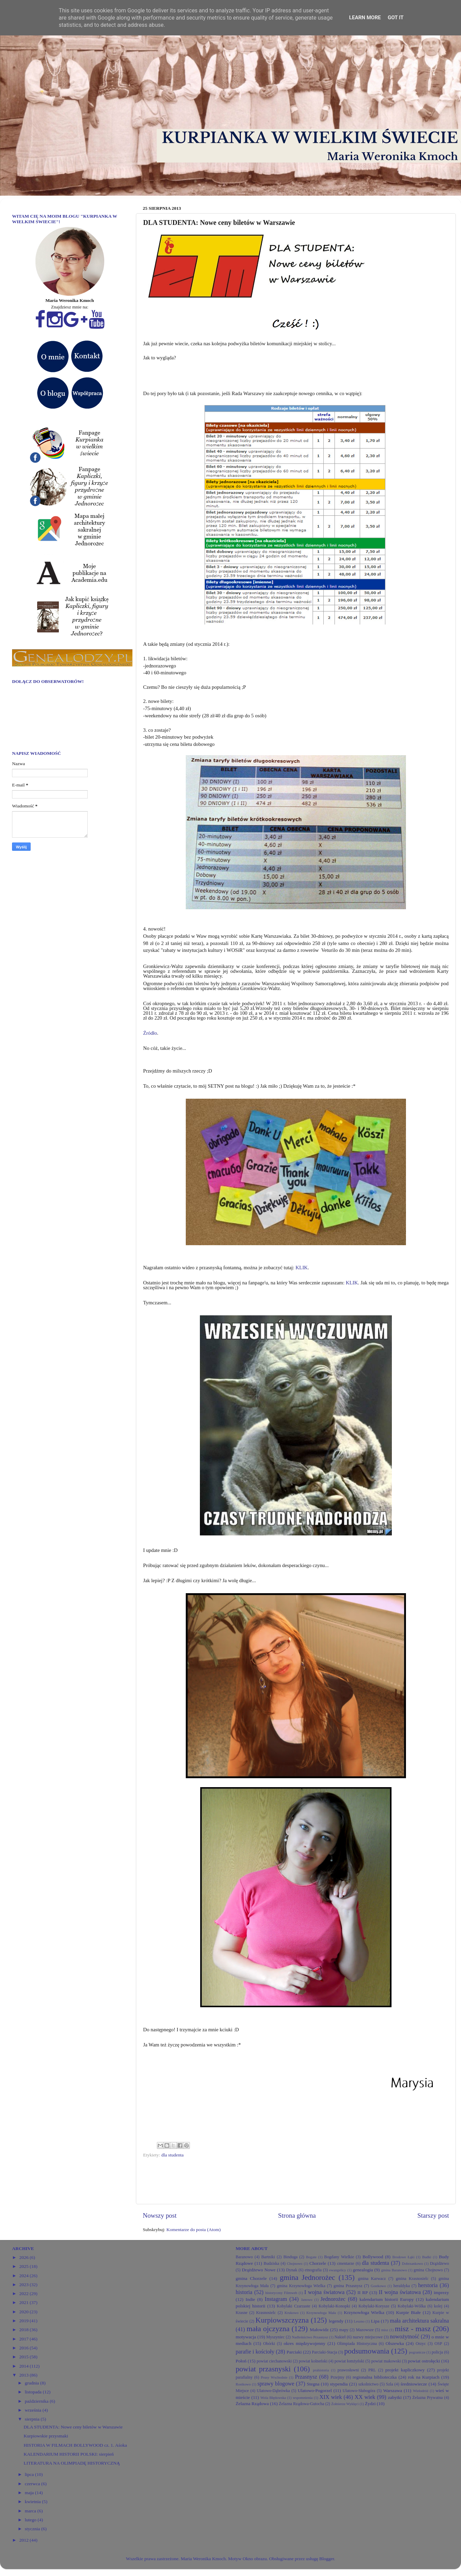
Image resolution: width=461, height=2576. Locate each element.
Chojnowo (294, 2263)
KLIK (302, 1267)
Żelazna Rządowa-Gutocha (301, 2403)
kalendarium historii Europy (387, 2299)
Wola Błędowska (273, 2397)
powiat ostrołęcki (424, 2360)
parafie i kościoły (255, 2352)
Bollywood (373, 2256)
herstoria (428, 2285)
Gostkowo (378, 2286)
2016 (24, 2347)
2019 (24, 2320)
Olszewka (395, 2343)
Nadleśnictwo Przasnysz (310, 2337)
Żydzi (370, 2403)
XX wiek (365, 2397)
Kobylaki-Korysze (373, 2306)
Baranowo (244, 2256)
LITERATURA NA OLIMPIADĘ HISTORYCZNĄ (72, 2463)
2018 (24, 2329)
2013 (24, 2375)
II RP (362, 2292)
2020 (24, 2311)
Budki (426, 2257)
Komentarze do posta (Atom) (194, 2229)
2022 (24, 2293)
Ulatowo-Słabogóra (359, 2390)
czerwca (33, 2483)
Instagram (276, 2299)
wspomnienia (303, 2397)
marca (31, 2510)
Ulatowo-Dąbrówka (273, 2390)
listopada (34, 2391)
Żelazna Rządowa (252, 2403)
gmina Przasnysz (348, 2285)
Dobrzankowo (412, 2263)
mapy (344, 2329)
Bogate (311, 2257)
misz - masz (413, 2329)
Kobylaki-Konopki (334, 2306)
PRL (372, 2370)
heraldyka (402, 2285)
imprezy (441, 2292)
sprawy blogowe (275, 2384)
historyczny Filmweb (281, 2293)
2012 (24, 2540)
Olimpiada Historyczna (357, 2343)
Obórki (269, 2343)
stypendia (339, 2384)
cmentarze (345, 2263)
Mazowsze (365, 2329)
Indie (250, 2299)
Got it (396, 17)
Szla (389, 2384)
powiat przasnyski (263, 2369)
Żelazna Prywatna (427, 2397)
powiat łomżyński (349, 2361)
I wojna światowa (324, 2292)
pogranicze (417, 2352)
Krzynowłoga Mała (321, 2313)
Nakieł (339, 2337)
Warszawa (392, 2390)
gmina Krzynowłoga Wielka (301, 2285)
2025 (24, 2266)
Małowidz (319, 2329)
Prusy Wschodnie (274, 2377)
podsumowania (366, 2351)
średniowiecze (413, 2384)
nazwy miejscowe (368, 2337)
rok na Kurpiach (423, 2377)
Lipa (375, 2321)
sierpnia (33, 2419)
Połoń (241, 2360)
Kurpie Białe (408, 2312)
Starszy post (433, 2215)
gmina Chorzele (251, 2278)
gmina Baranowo (394, 2270)
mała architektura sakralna (419, 2321)
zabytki (395, 2397)
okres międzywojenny (304, 2343)
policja (437, 2352)
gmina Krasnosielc (412, 2278)
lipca (30, 2474)
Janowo (306, 2299)
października (37, 2401)
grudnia (32, 2382)
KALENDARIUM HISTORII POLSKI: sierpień (69, 2454)
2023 (24, 2284)
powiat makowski (386, 2361)
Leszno (359, 2321)
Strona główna (297, 2215)
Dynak (291, 2270)
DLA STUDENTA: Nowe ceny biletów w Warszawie (73, 2427)
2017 (24, 2338)
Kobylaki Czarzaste (293, 2306)
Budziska (271, 2263)
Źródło (150, 1033)
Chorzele (317, 2263)
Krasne (241, 2312)
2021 (24, 2302)
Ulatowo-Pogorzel (315, 2390)
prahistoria (321, 2370)
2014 (24, 2366)
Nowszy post (159, 2215)
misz (384, 2330)
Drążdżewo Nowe (259, 2269)
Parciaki (294, 2352)
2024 (24, 2275)
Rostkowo (243, 2384)
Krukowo (292, 2313)
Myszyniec (275, 2337)
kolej (438, 2306)
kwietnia (33, 2501)
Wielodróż (420, 2391)
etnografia (313, 2270)
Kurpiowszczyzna (282, 2320)
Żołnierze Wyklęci (345, 2404)
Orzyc (421, 2343)
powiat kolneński (313, 2361)
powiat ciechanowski (274, 2361)
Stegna (313, 2384)
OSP (438, 2343)
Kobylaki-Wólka (412, 2306)
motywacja (246, 2336)
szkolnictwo (368, 2384)
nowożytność (404, 2337)
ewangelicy (337, 2270)
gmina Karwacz (372, 2278)
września (33, 2410)
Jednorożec (333, 2299)
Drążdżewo (439, 2263)
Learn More (365, 17)
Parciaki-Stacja (324, 2352)
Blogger (326, 2558)
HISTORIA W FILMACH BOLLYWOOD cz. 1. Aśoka (75, 2445)
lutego (31, 2519)
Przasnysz (306, 2377)
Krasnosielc (266, 2312)
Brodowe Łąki (403, 2257)
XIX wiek (331, 2397)
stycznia (33, 2528)
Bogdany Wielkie (339, 2256)
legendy (336, 2321)
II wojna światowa (400, 2292)
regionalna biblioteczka (375, 2377)
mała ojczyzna (268, 2329)
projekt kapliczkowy (405, 2369)
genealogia (363, 2269)
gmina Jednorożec (307, 2277)
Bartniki (268, 2256)
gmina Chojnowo (428, 2270)
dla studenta (172, 2154)
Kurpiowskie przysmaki (46, 2435)
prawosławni (348, 2370)
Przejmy (337, 2377)
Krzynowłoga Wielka (364, 2312)
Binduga (290, 2256)
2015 (24, 2356)
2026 (24, 2257)
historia (244, 2292)
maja (30, 2492)
